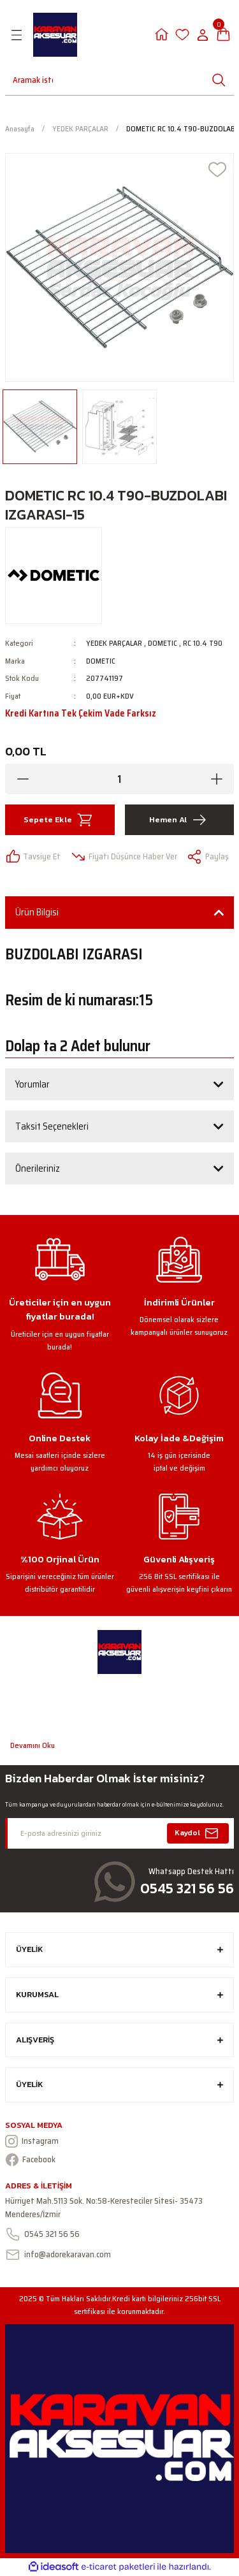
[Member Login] (161, 34)
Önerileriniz (37, 1168)
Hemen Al (179, 820)
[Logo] (55, 35)
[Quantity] (119, 779)
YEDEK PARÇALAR (114, 643)
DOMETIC (162, 643)
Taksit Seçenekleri (52, 1126)
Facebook (30, 2159)
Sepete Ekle (60, 820)
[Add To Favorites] (217, 169)
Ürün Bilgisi (37, 912)
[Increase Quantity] (216, 779)
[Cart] (223, 34)
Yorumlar (32, 1084)
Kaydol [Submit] (198, 1833)
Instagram (32, 2141)
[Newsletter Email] (119, 1833)
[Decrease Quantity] (22, 779)
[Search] (27, 79)
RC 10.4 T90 (202, 643)
